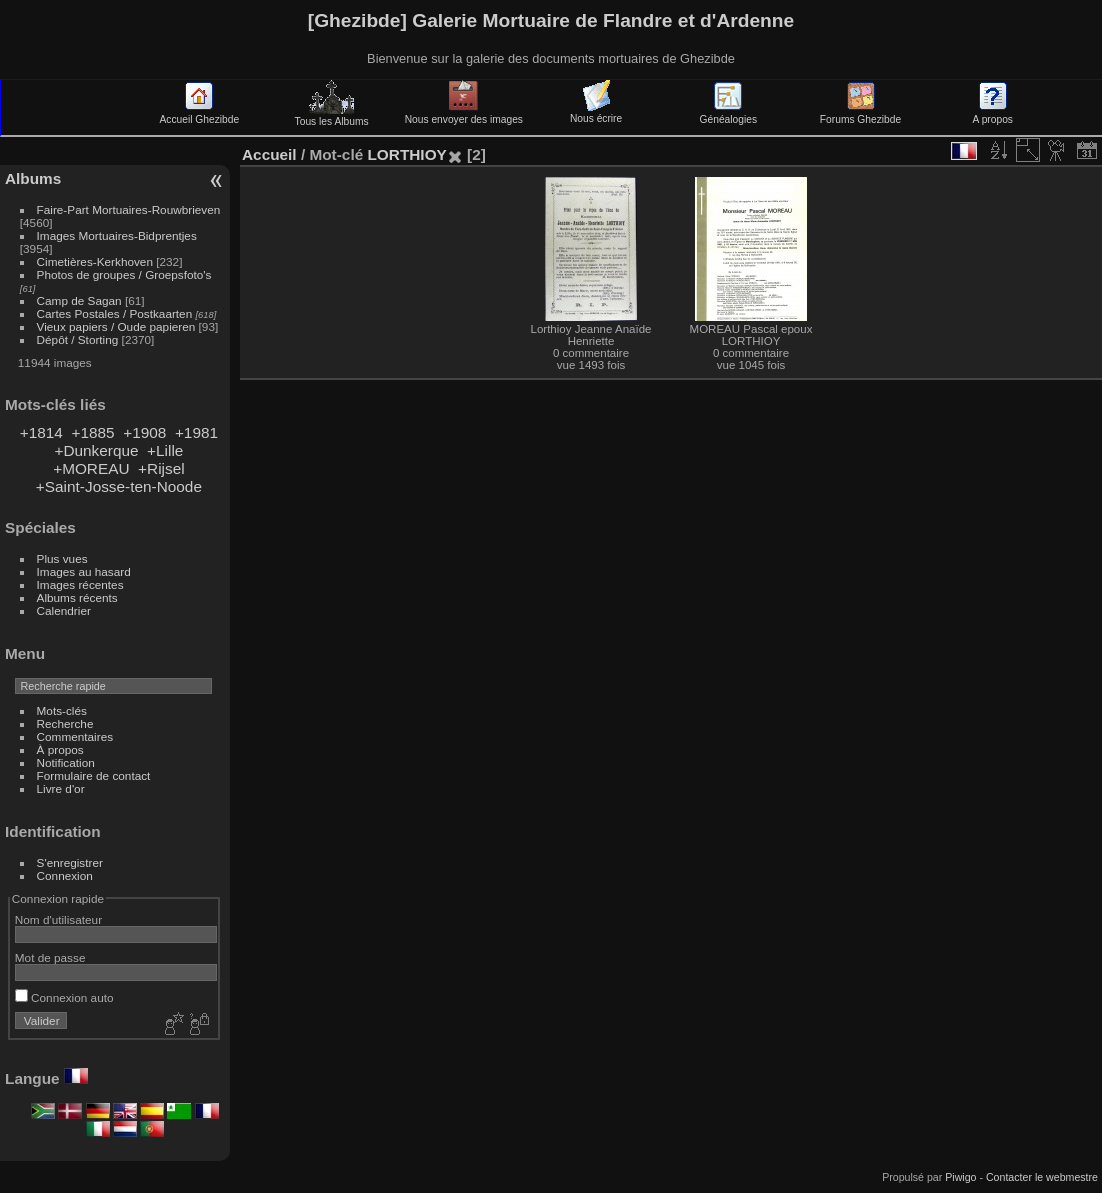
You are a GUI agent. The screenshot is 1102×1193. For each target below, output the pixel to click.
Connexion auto (64, 997)
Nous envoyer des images (464, 114)
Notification (66, 762)
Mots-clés (62, 710)
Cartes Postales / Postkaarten (115, 313)
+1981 (196, 432)
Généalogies (728, 114)
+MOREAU (91, 468)
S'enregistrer (70, 862)
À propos (60, 749)
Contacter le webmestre (1042, 1177)
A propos (993, 114)
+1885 (92, 432)
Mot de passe (50, 957)
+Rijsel (161, 468)
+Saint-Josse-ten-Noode (119, 486)
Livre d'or (61, 788)
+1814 (41, 432)
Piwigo (960, 1177)
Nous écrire (596, 113)
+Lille (165, 450)
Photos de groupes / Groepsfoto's (124, 274)
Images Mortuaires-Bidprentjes (117, 235)
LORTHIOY (406, 154)
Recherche (65, 723)
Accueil (269, 154)
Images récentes (80, 584)
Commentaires (75, 736)
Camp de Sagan (79, 300)
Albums (33, 178)
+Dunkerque (96, 450)
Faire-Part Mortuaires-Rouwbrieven (129, 209)
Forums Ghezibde (860, 114)
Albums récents (77, 597)
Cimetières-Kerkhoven (95, 261)
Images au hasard (84, 571)
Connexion (65, 875)
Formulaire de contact (94, 775)
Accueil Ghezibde (200, 114)
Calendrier (64, 610)
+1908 (144, 432)
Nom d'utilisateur (58, 919)
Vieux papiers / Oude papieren (116, 326)
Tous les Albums (332, 116)
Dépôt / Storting (78, 339)
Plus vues (62, 558)
